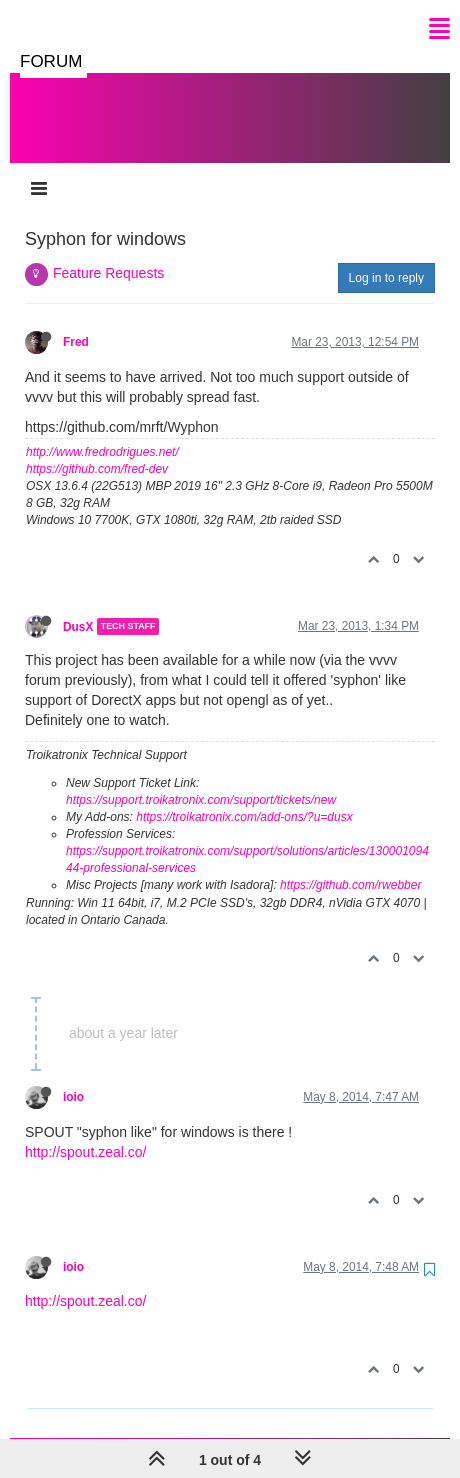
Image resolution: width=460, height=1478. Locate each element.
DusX (78, 606)
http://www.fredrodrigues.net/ (102, 432)
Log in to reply (386, 258)
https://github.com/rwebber (350, 865)
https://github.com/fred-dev (97, 449)
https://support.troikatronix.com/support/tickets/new (201, 780)
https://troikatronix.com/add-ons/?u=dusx (244, 797)
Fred (76, 322)
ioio (73, 1077)
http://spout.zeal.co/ (85, 1132)
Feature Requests (108, 253)
